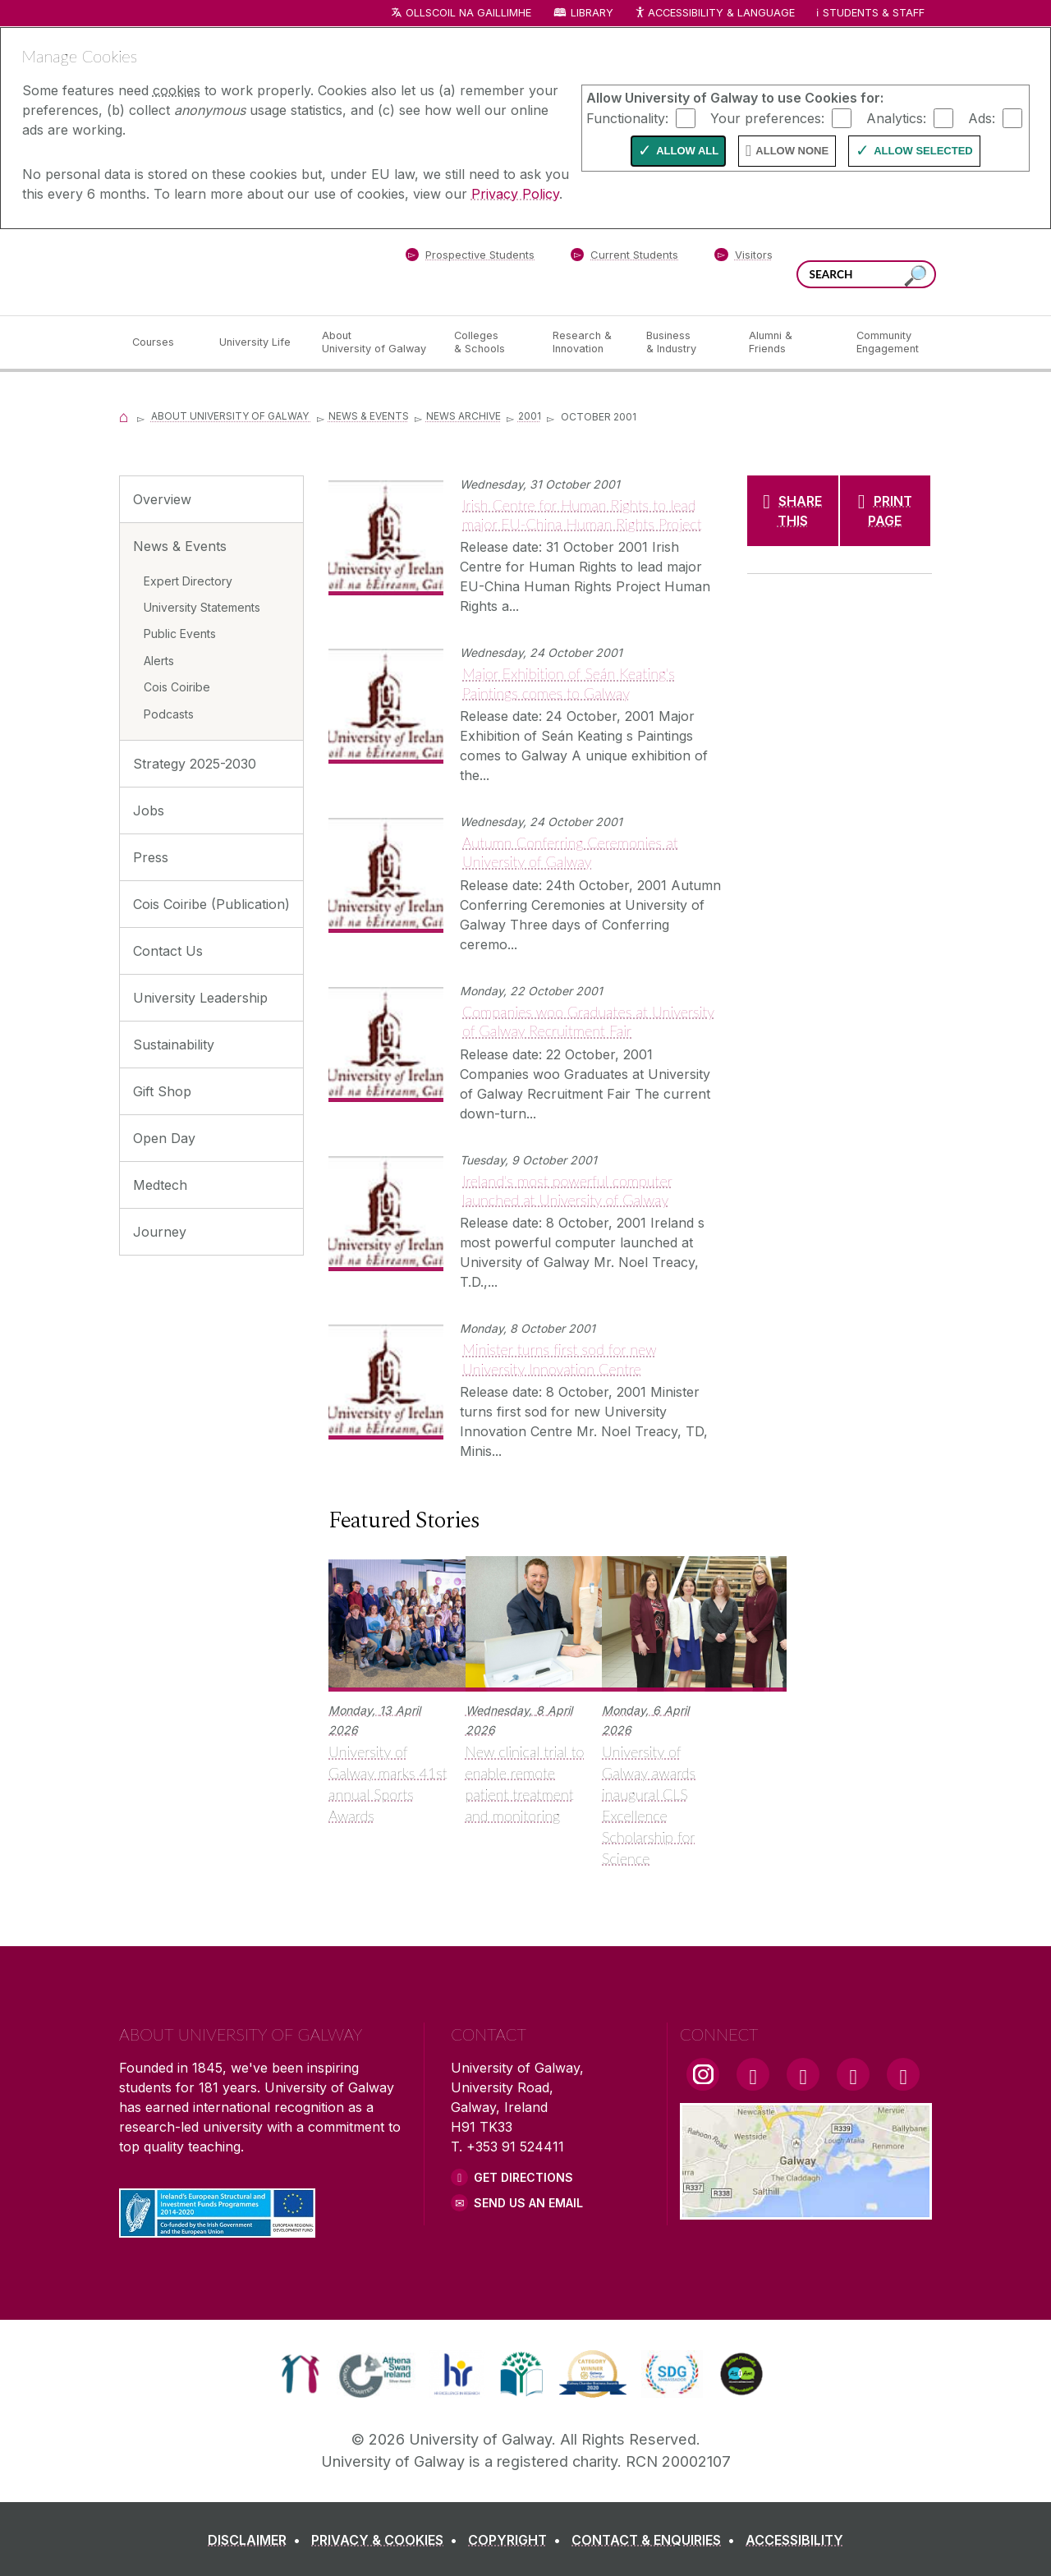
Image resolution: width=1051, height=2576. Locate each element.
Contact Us (168, 951)
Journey (159, 1232)
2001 (529, 416)
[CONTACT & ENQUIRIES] (656, 2540)
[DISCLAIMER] (257, 2540)
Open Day (164, 1138)
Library (592, 13)
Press (150, 857)
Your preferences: (767, 117)
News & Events (368, 416)
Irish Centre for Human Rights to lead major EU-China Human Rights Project (582, 514)
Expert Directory (188, 581)
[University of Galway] (238, 271)
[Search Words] (866, 274)
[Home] (124, 416)
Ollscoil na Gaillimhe (468, 13)
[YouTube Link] (803, 2074)
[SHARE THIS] (792, 510)
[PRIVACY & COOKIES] (387, 2540)
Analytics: (896, 117)
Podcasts (169, 714)
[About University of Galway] (375, 342)
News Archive (463, 416)
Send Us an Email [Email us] (528, 2203)
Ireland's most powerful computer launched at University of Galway (567, 1190)
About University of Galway (231, 416)
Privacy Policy (515, 194)
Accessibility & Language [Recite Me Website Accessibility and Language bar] (714, 14)
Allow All (687, 151)
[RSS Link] (903, 2074)
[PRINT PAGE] (885, 510)
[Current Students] (625, 258)
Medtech (160, 1185)
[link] (300, 2374)
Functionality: (627, 117)
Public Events (180, 634)
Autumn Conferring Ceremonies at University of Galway (570, 851)
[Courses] (162, 342)
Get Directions (523, 2177)
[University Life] (257, 342)
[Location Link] (806, 2210)
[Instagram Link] (702, 2074)
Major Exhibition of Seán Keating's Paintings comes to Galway (568, 682)
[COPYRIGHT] (517, 2540)
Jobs (148, 810)
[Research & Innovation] (586, 342)
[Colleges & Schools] (490, 342)
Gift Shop (162, 1091)
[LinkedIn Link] (853, 2074)
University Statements (202, 607)
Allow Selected (923, 151)
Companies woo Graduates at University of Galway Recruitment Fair (588, 1021)
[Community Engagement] (887, 342)
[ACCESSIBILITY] (794, 2540)
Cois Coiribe (177, 687)
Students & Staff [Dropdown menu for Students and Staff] (874, 13)
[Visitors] (743, 258)
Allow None (791, 151)
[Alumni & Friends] (789, 342)
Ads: (981, 117)
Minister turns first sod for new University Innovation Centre (559, 1358)
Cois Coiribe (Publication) (211, 904)
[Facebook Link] (753, 2074)
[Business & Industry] (684, 342)
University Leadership (200, 998)
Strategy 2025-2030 (194, 763)
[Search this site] (915, 276)
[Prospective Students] (469, 258)
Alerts (159, 661)
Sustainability (173, 1044)
